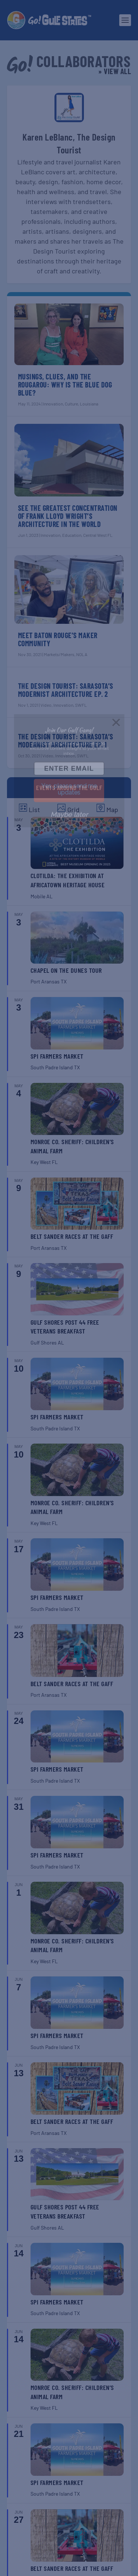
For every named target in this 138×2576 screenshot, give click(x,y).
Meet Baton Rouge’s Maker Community (58, 639)
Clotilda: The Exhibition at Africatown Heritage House (68, 880)
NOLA (81, 654)
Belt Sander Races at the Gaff (72, 1236)
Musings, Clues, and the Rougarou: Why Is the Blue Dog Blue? (65, 384)
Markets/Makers (59, 654)
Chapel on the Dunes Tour (66, 970)
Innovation (53, 403)
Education (71, 535)
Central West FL (98, 535)
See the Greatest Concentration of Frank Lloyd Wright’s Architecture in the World (67, 515)
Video (46, 704)
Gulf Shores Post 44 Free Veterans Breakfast (65, 1326)
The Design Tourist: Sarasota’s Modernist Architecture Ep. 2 (65, 689)
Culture (71, 403)
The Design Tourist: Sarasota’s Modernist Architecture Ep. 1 (65, 740)
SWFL (81, 704)
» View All (114, 71)
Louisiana (89, 403)
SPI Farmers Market (57, 1056)
